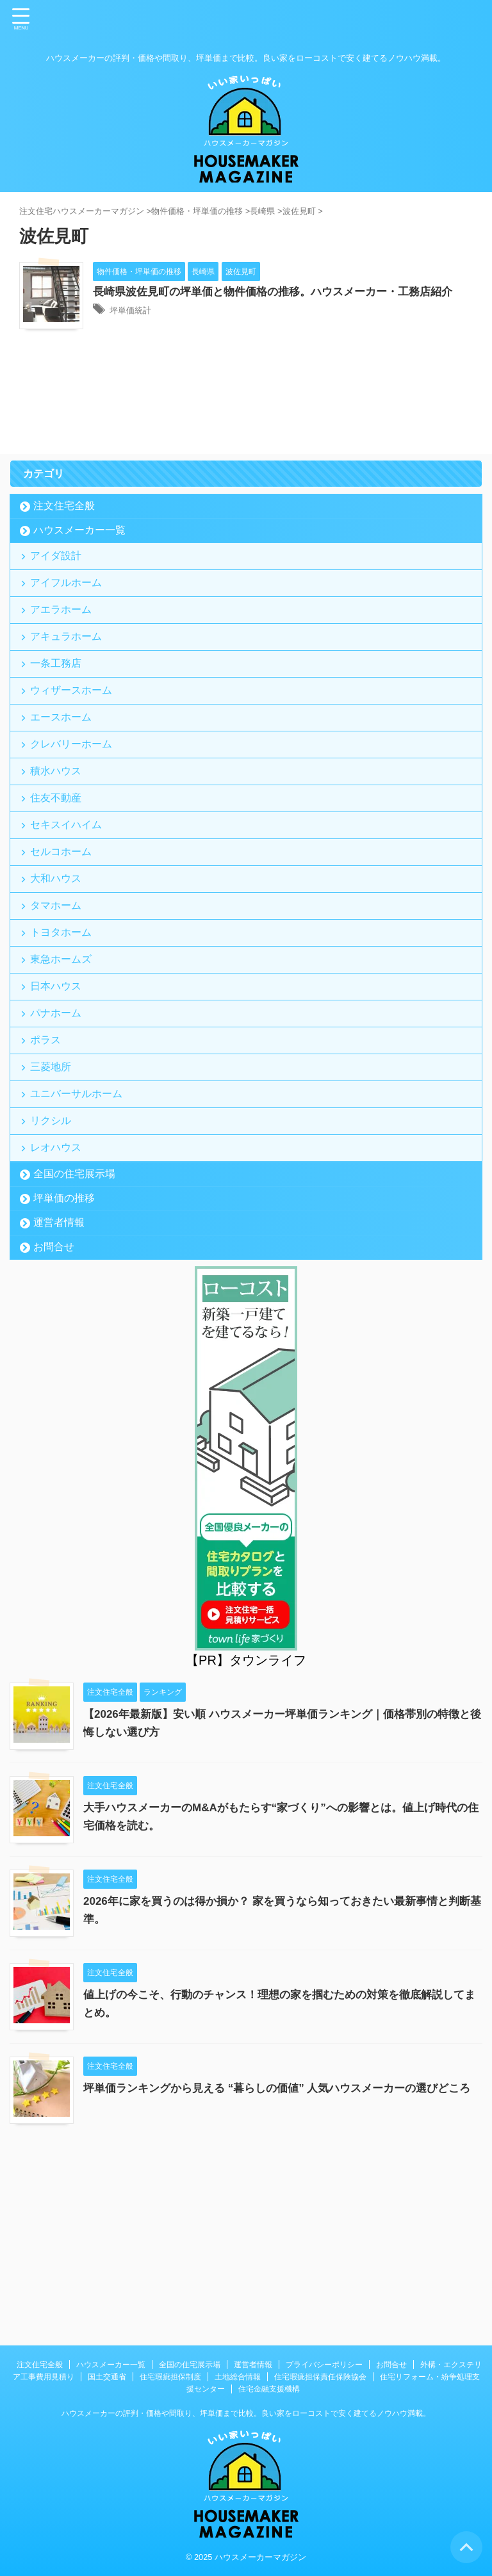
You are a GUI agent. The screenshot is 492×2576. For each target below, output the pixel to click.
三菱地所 (53, 1201)
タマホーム (59, 1002)
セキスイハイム (69, 902)
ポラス (48, 1168)
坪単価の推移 (64, 1355)
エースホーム (64, 768)
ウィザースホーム (74, 735)
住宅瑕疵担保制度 (170, 2376)
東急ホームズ (64, 1068)
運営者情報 (59, 1379)
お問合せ (53, 1404)
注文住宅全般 (64, 515)
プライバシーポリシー (324, 2364)
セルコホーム (64, 935)
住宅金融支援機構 (269, 2388)
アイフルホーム (69, 602)
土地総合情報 (238, 2376)
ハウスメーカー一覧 (79, 540)
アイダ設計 (59, 569)
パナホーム (59, 1135)
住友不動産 (59, 868)
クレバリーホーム (74, 802)
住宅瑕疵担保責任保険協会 (320, 2376)
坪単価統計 (135, 327)
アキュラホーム (69, 669)
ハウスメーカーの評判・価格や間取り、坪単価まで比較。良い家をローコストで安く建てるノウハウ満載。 (246, 2413)
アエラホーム (64, 635)
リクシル (53, 1268)
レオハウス (59, 1301)
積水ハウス (59, 835)
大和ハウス (59, 968)
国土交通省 (107, 2376)
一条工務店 (59, 702)
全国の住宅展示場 (74, 1331)
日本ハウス (59, 1101)
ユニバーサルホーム (79, 1235)
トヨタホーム (64, 1035)
